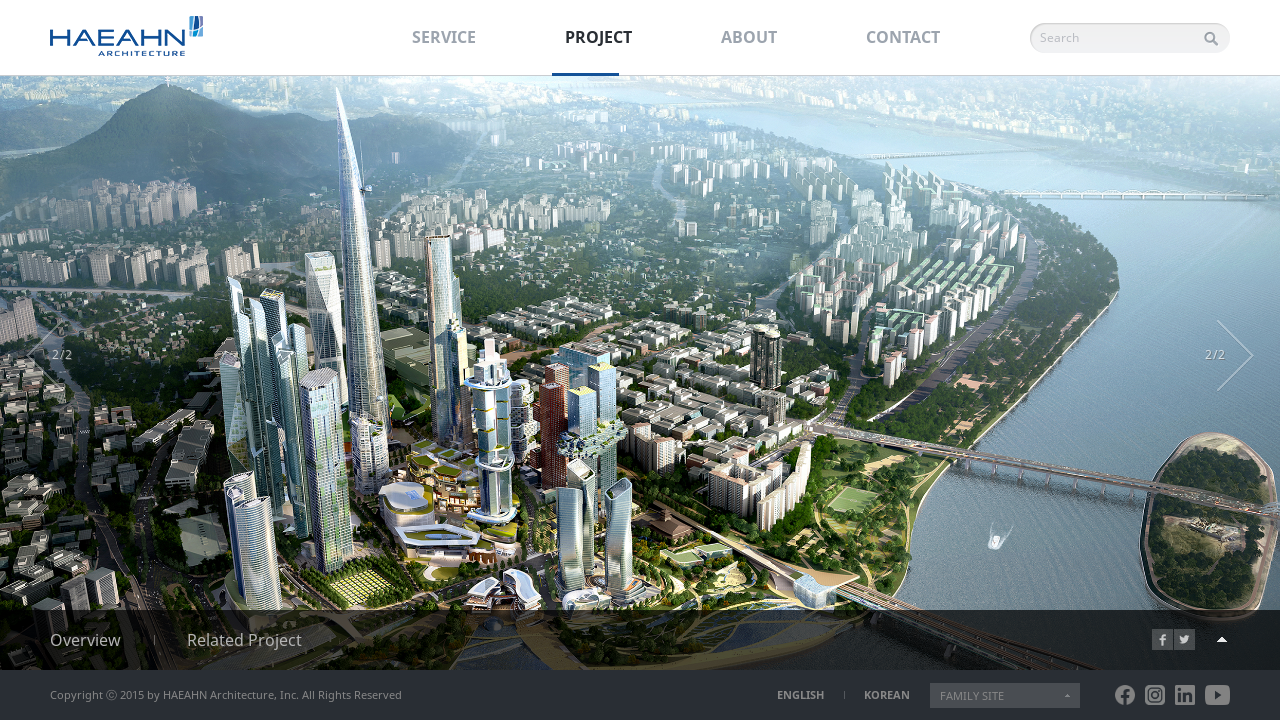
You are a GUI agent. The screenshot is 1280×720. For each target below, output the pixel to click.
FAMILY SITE (972, 695)
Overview (85, 640)
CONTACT (903, 37)
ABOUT (749, 37)
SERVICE (444, 37)
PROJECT (598, 37)
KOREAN (887, 694)
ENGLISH (800, 694)
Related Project (244, 640)
